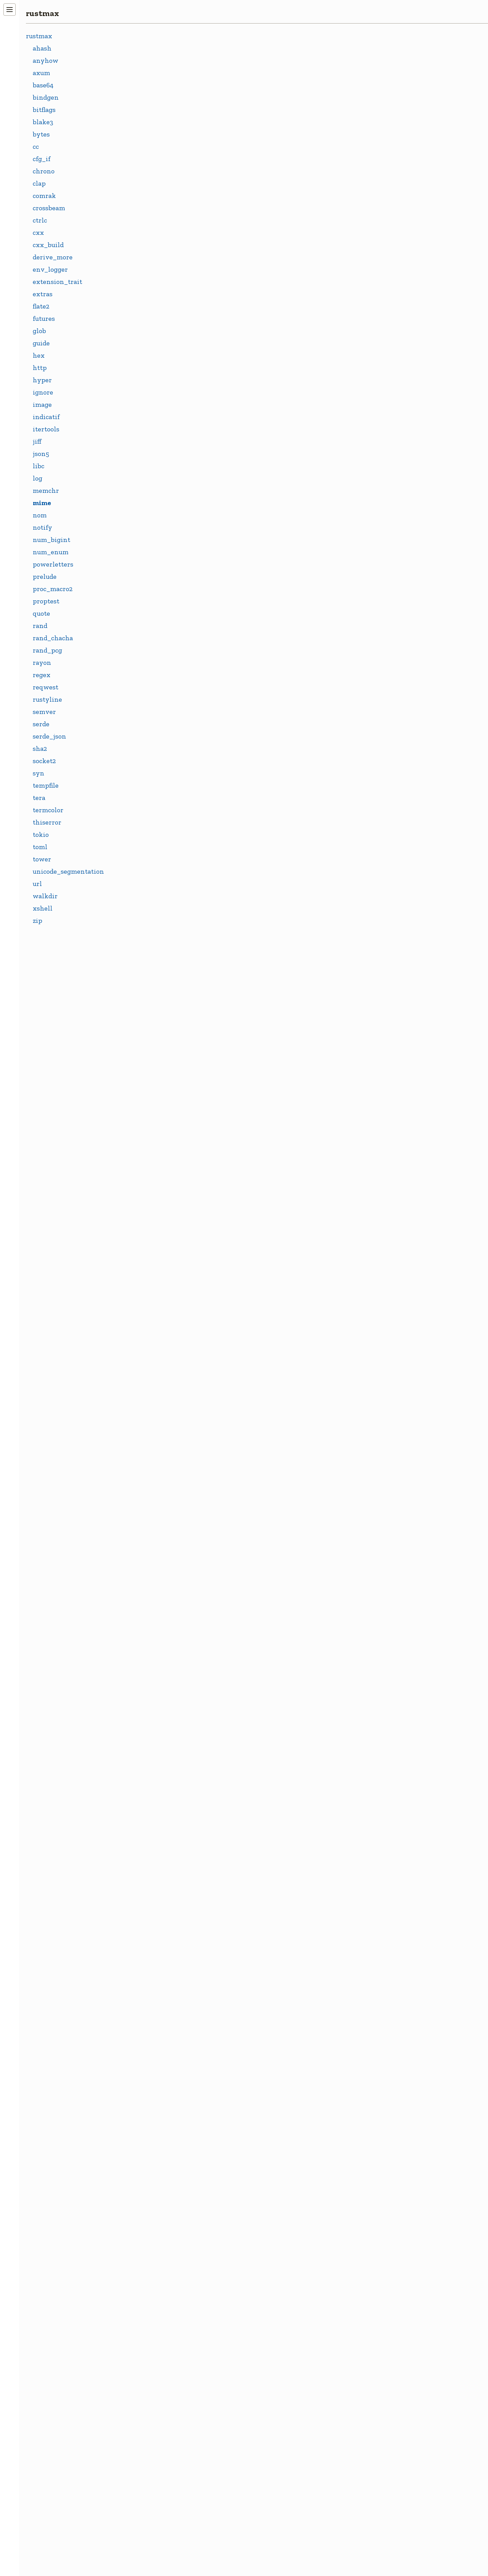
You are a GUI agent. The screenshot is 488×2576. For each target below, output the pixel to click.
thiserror (47, 822)
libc (38, 466)
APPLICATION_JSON (184, 797)
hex (39, 355)
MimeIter (166, 604)
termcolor (48, 810)
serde (41, 724)
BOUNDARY (170, 1009)
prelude (45, 576)
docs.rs (175, 94)
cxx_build (48, 245)
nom (40, 515)
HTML (161, 1275)
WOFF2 (162, 2491)
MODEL (163, 1593)
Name (160, 631)
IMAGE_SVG (170, 1461)
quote (41, 613)
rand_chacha (53, 638)
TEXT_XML (169, 2358)
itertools (46, 429)
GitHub (176, 116)
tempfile (46, 785)
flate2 (41, 306)
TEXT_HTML (171, 2119)
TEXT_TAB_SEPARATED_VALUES (202, 2278)
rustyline (47, 699)
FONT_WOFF (171, 1169)
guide (41, 343)
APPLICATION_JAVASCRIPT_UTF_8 (206, 771)
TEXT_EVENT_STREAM (188, 2092)
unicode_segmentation (68, 871)
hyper (42, 380)
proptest (46, 601)
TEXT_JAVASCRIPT (181, 2172)
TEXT (159, 1960)
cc (36, 146)
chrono (44, 171)
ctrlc (40, 220)
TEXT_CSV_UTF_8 (179, 2066)
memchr (46, 490)
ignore (43, 392)
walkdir (45, 896)
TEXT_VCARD (172, 2331)
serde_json (49, 736)
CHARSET (166, 1036)
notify (42, 527)
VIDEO (161, 2437)
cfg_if (41, 159)
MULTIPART (170, 1700)
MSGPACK (167, 1673)
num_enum (51, 552)
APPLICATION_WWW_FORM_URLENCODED (221, 903)
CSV (157, 1089)
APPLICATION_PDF (181, 877)
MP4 (158, 1620)
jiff (37, 441)
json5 (41, 453)
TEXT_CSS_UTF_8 (179, 2012)
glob (39, 331)
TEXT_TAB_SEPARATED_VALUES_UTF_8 (214, 2305)
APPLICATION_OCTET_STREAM (201, 850)
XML (158, 2543)
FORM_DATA (171, 1222)
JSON (159, 1540)
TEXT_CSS (167, 1986)
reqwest (45, 687)
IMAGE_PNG (171, 1408)
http (40, 367)
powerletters (53, 564)
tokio (41, 834)
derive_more (53, 257)
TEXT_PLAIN (171, 2198)
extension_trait (57, 281)
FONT (160, 1142)
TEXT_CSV (167, 2039)
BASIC (161, 956)
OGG (158, 1779)
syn (38, 773)
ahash (42, 48)
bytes (41, 134)
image (42, 404)
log (37, 478)
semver (44, 711)
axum (41, 73)
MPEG (161, 1647)
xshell (43, 908)
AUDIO (162, 930)
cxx (38, 232)
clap (39, 183)
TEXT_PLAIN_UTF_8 (183, 2225)
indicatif (46, 417)
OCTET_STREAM (177, 1753)
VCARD (162, 2411)
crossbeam (49, 208)
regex (41, 675)
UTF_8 (161, 2384)
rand (40, 625)
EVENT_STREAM (177, 1116)
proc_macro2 (53, 589)
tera (39, 797)
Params (163, 658)
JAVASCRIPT (170, 1487)
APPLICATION (173, 717)
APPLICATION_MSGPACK (191, 823)
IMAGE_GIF (169, 1354)
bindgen (46, 97)
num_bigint (51, 539)
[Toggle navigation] (9, 9)
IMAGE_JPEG (172, 1381)
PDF (157, 1806)
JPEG (159, 1514)
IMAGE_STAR (172, 1434)
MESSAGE (166, 1567)
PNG (158, 1859)
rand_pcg (47, 650)
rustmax (42, 13)
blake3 (43, 122)
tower (42, 859)
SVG (157, 1933)
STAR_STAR (169, 1906)
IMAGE (162, 1302)
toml (40, 847)
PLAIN (161, 1833)
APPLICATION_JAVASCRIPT (195, 744)
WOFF (161, 2464)
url (37, 883)
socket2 (44, 761)
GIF (156, 1248)
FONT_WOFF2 (173, 1195)
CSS (157, 1063)
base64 (43, 85)
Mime (160, 578)
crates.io (178, 105)
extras (43, 294)
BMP (158, 983)
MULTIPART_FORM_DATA (192, 1726)
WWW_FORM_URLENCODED (197, 2517)
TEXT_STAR (170, 2252)
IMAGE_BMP (171, 1328)
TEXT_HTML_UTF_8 (183, 2145)
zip (37, 920)
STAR (159, 1885)
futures (44, 318)
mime (42, 503)
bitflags (44, 109)
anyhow (45, 60)
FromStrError (172, 551)
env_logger (50, 269)
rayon (42, 662)
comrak (44, 195)
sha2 (40, 748)
